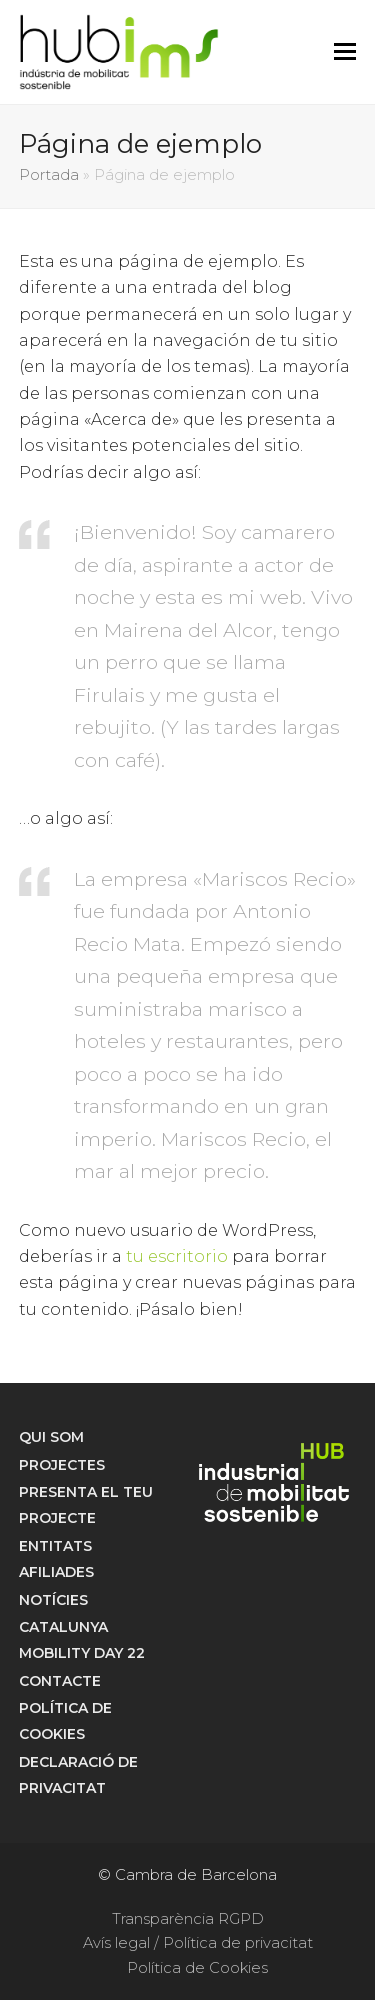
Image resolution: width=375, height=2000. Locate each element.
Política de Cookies (197, 1968)
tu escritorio (177, 1256)
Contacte (60, 1681)
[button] (345, 52)
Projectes (62, 1465)
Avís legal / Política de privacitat (198, 1943)
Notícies (53, 1600)
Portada (49, 175)
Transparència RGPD (188, 1919)
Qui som (51, 1437)
